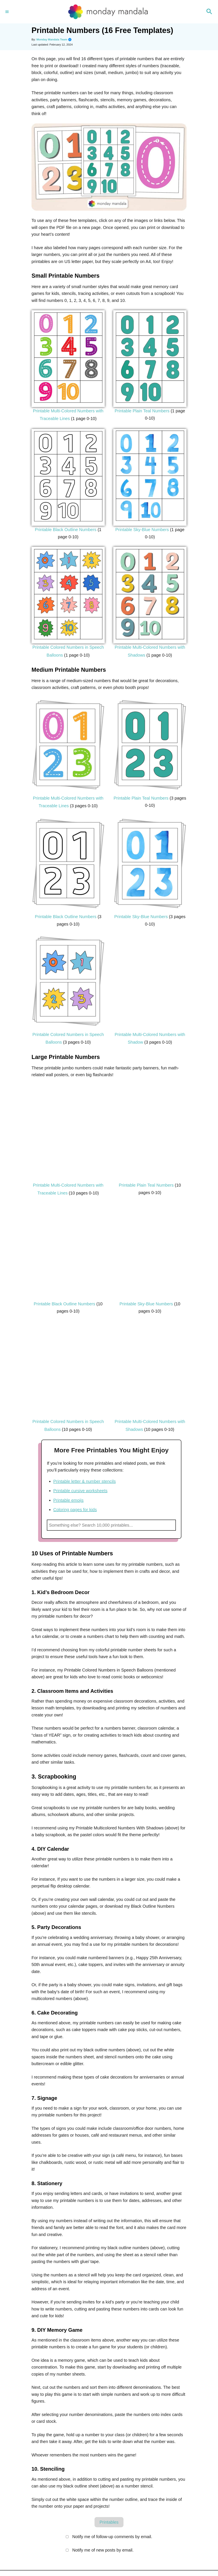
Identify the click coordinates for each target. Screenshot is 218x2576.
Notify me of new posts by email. (102, 2550)
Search (170, 1525)
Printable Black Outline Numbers (65, 529)
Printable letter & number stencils (84, 1481)
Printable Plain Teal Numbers (142, 411)
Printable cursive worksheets (80, 1490)
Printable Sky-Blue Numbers (142, 529)
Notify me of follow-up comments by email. (112, 2536)
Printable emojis (68, 1500)
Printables (109, 2522)
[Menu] (7, 11)
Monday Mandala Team (54, 39)
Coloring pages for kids (75, 1509)
